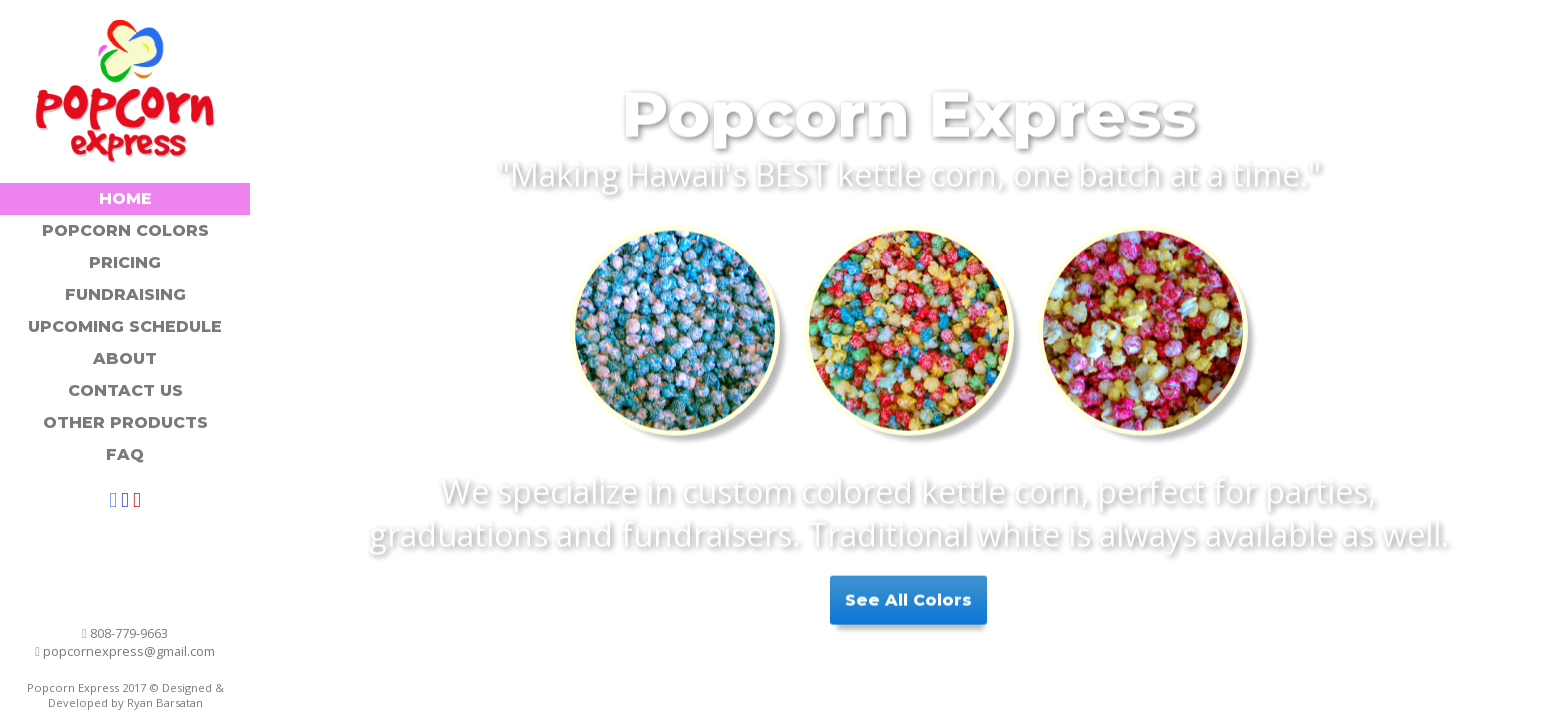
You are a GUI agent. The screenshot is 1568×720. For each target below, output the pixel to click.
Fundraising (125, 294)
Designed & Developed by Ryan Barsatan (136, 695)
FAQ (125, 454)
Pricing (125, 262)
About (125, 358)
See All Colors (908, 595)
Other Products (125, 422)
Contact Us (125, 390)
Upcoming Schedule (125, 326)
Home (125, 198)
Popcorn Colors (125, 230)
